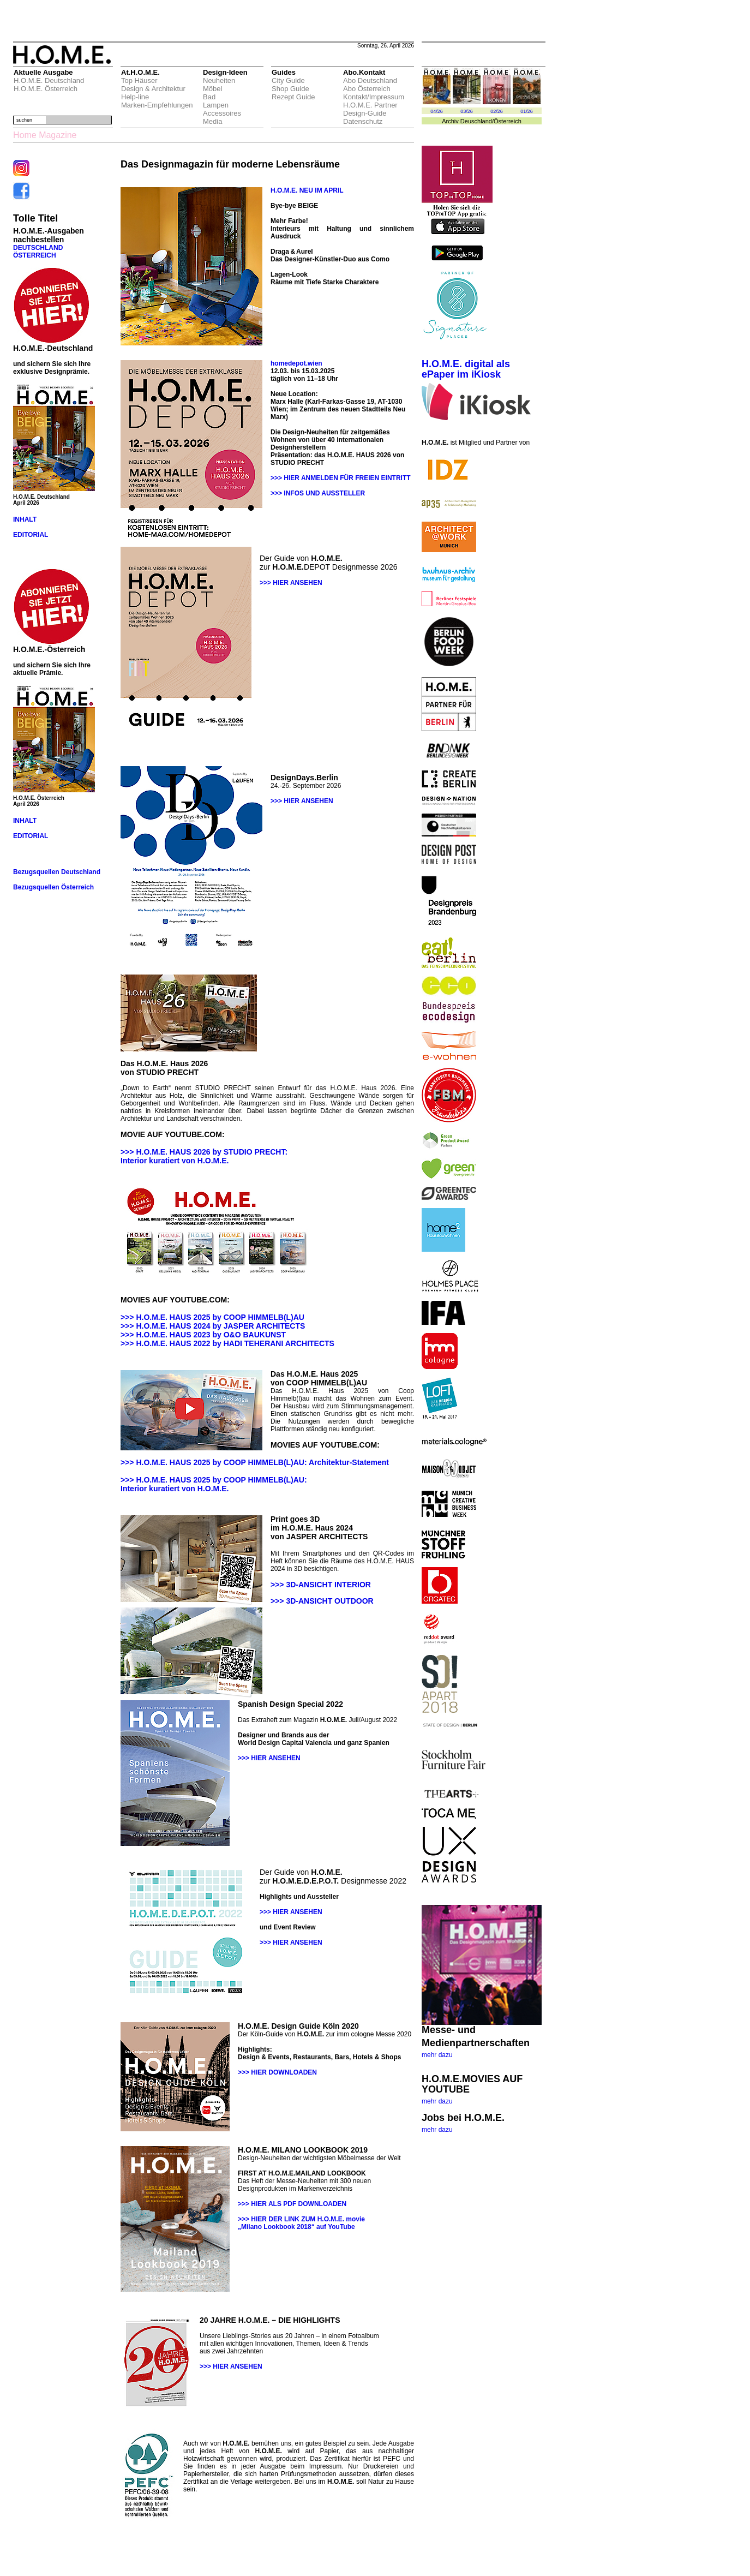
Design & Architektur (153, 89)
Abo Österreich (367, 89)
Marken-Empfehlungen (157, 105)
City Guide (288, 80)
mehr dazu (437, 2055)
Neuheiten (219, 80)
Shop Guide (290, 89)
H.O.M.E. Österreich (45, 89)
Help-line (135, 97)
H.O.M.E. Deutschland (49, 80)
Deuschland (476, 121)
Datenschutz (362, 121)
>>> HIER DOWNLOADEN (277, 2072)
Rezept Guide (293, 97)
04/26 (436, 111)
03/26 (466, 111)
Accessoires (222, 113)
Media (212, 121)
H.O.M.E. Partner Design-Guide (370, 109)
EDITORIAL (30, 535)
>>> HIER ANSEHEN (291, 583)
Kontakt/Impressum (373, 97)
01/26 (526, 111)
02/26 (496, 111)
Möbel (212, 89)
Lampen (216, 105)
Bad (209, 97)
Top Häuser (139, 80)
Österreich (507, 121)
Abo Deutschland (370, 80)
